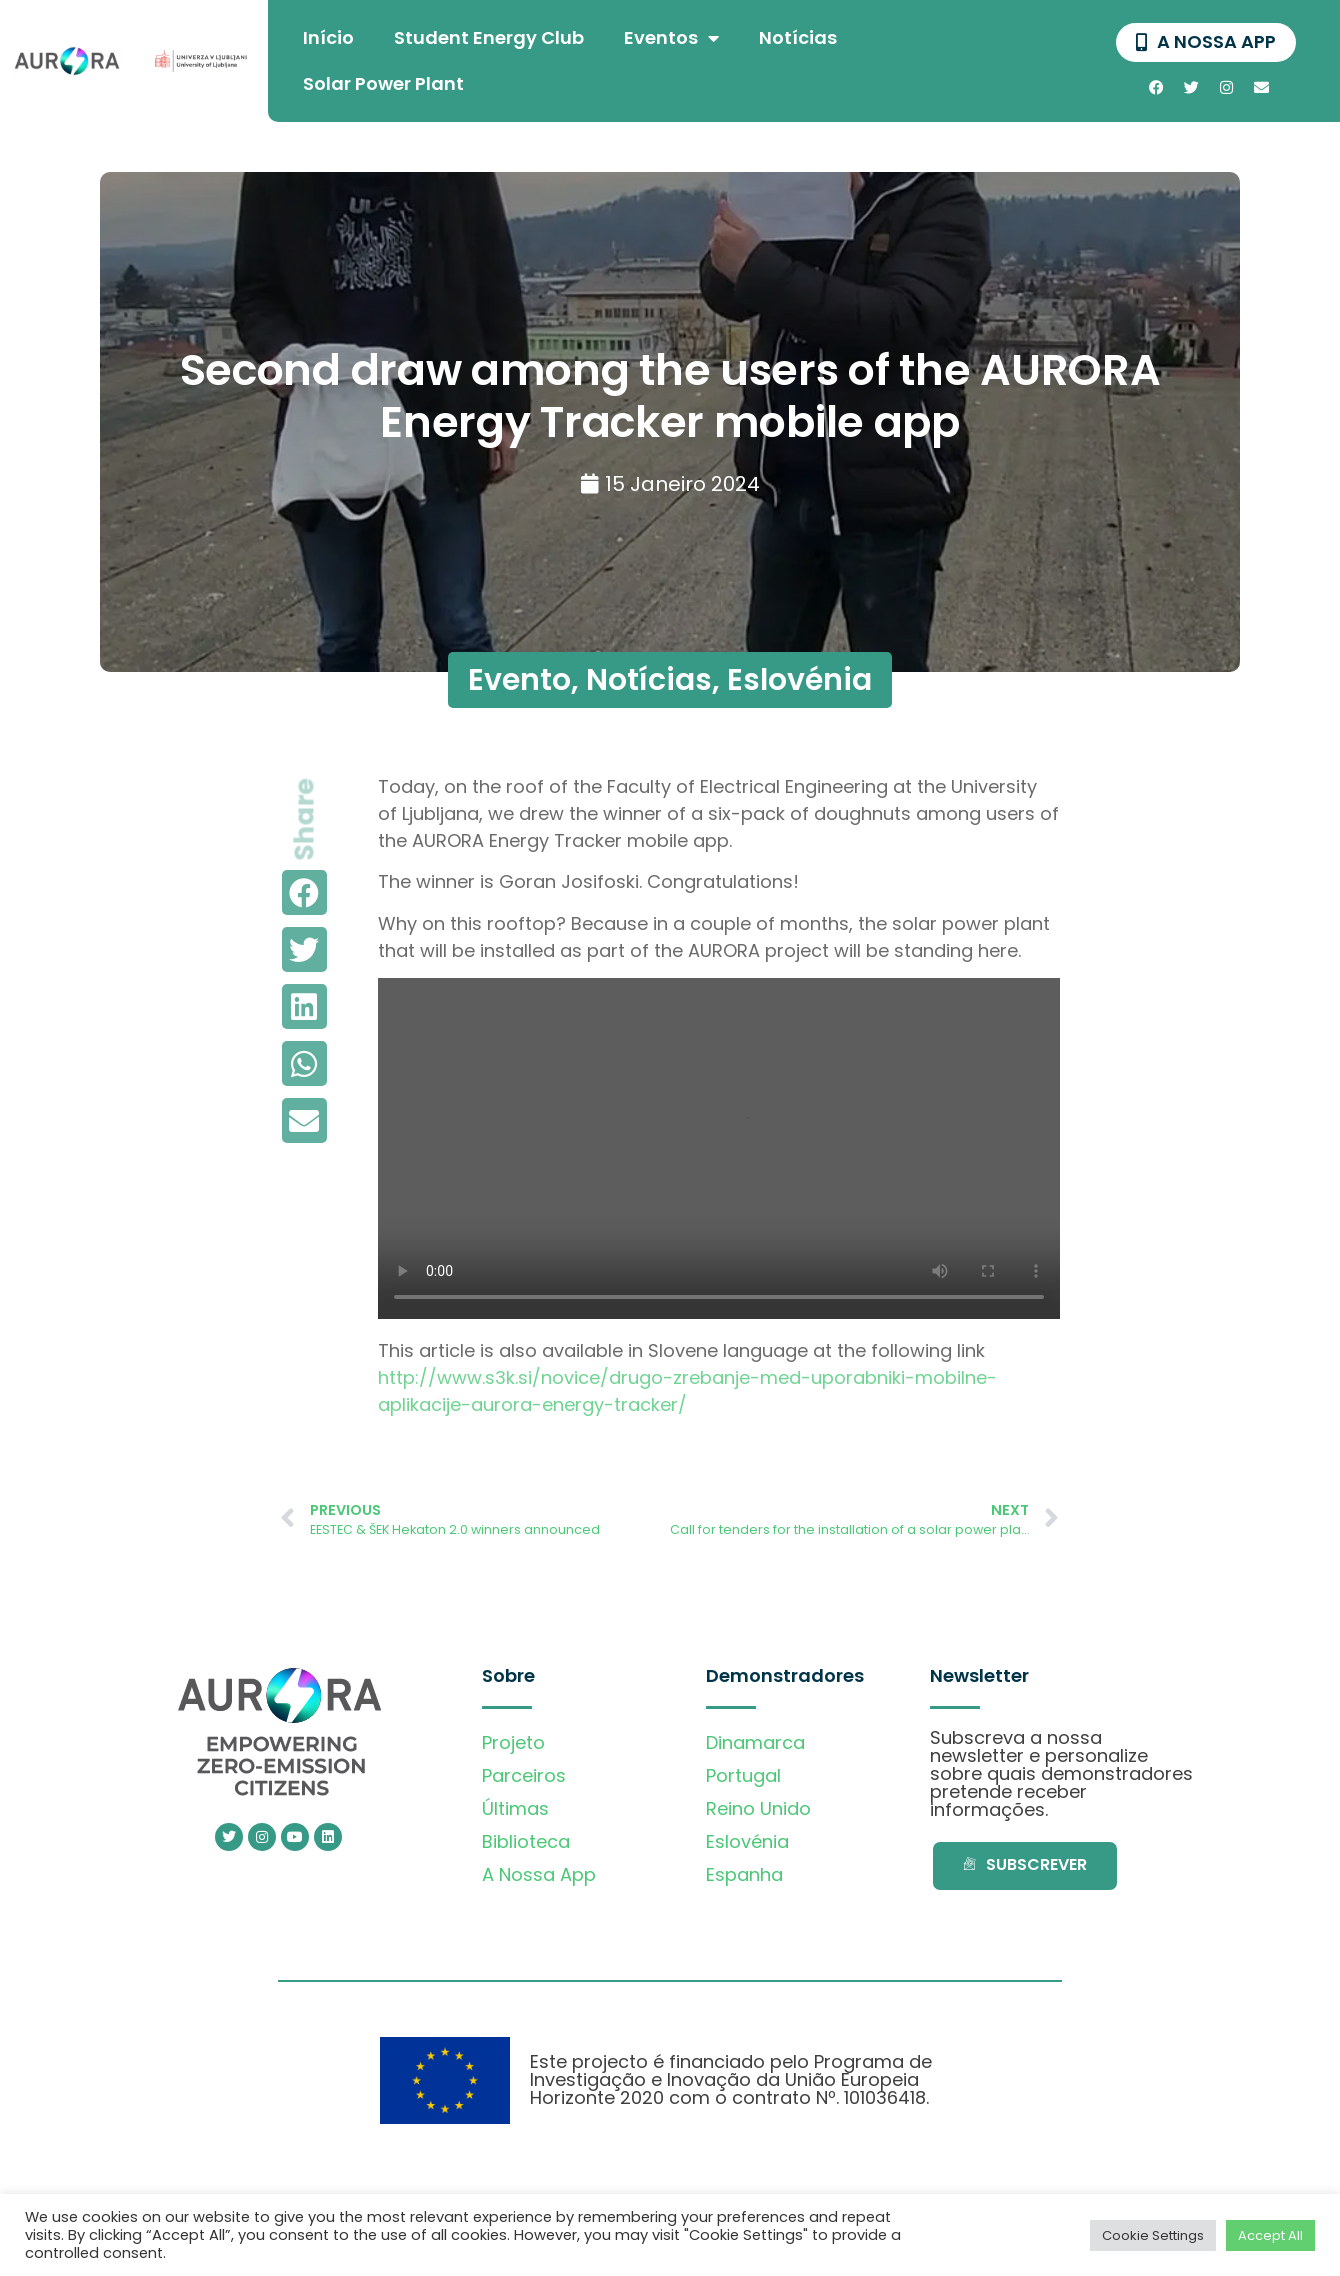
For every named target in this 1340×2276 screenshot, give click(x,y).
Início (328, 37)
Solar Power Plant (383, 83)
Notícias (798, 37)
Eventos (671, 38)
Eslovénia (799, 680)
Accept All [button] (1270, 2235)
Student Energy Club (489, 37)
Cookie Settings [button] (1153, 2235)
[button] (304, 892)
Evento (519, 680)
